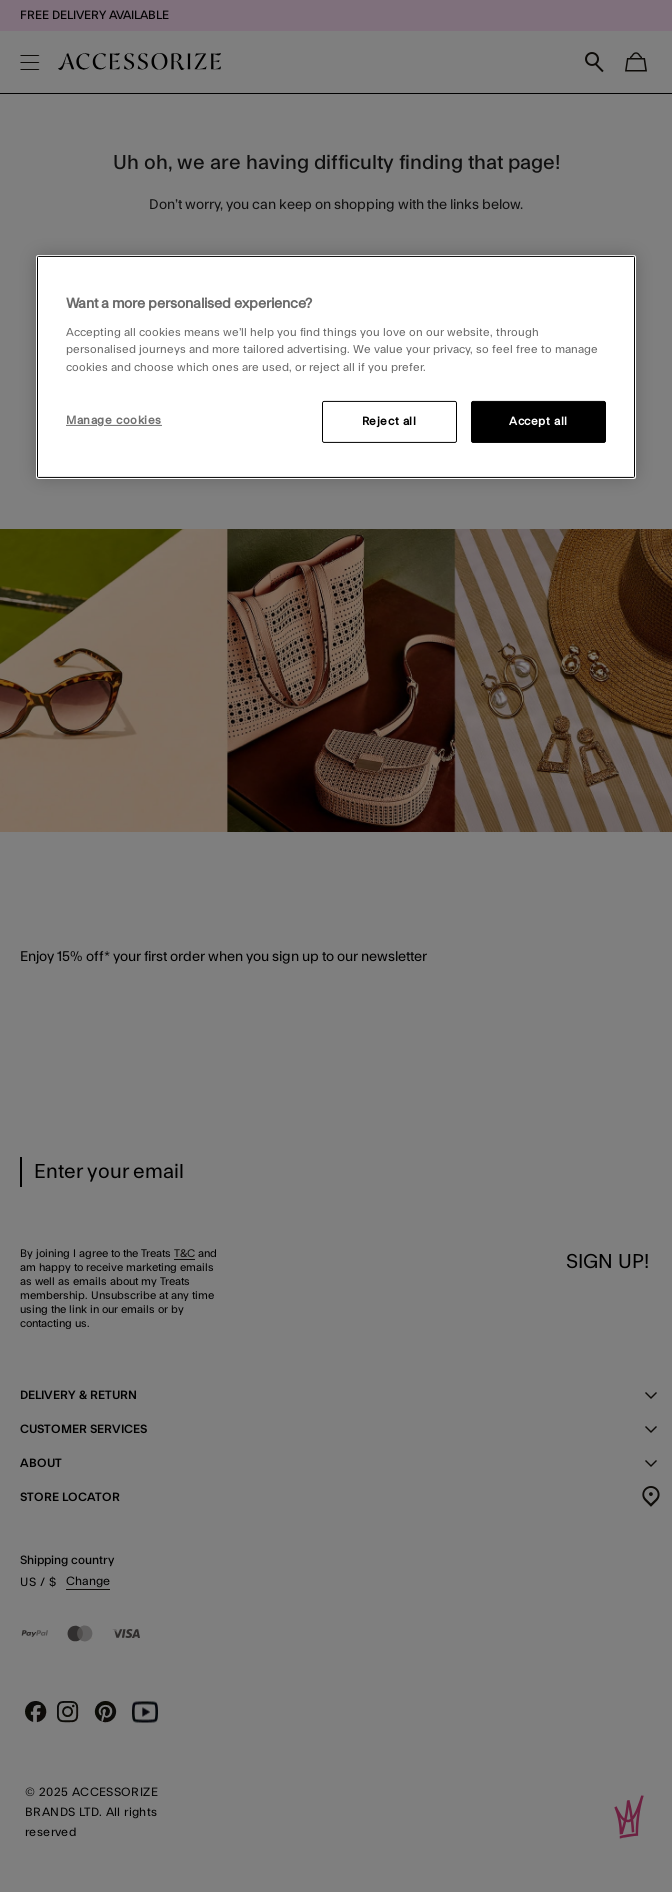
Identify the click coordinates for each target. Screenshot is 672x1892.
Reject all (389, 420)
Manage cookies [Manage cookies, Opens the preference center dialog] (114, 419)
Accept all (538, 420)
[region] (336, 367)
